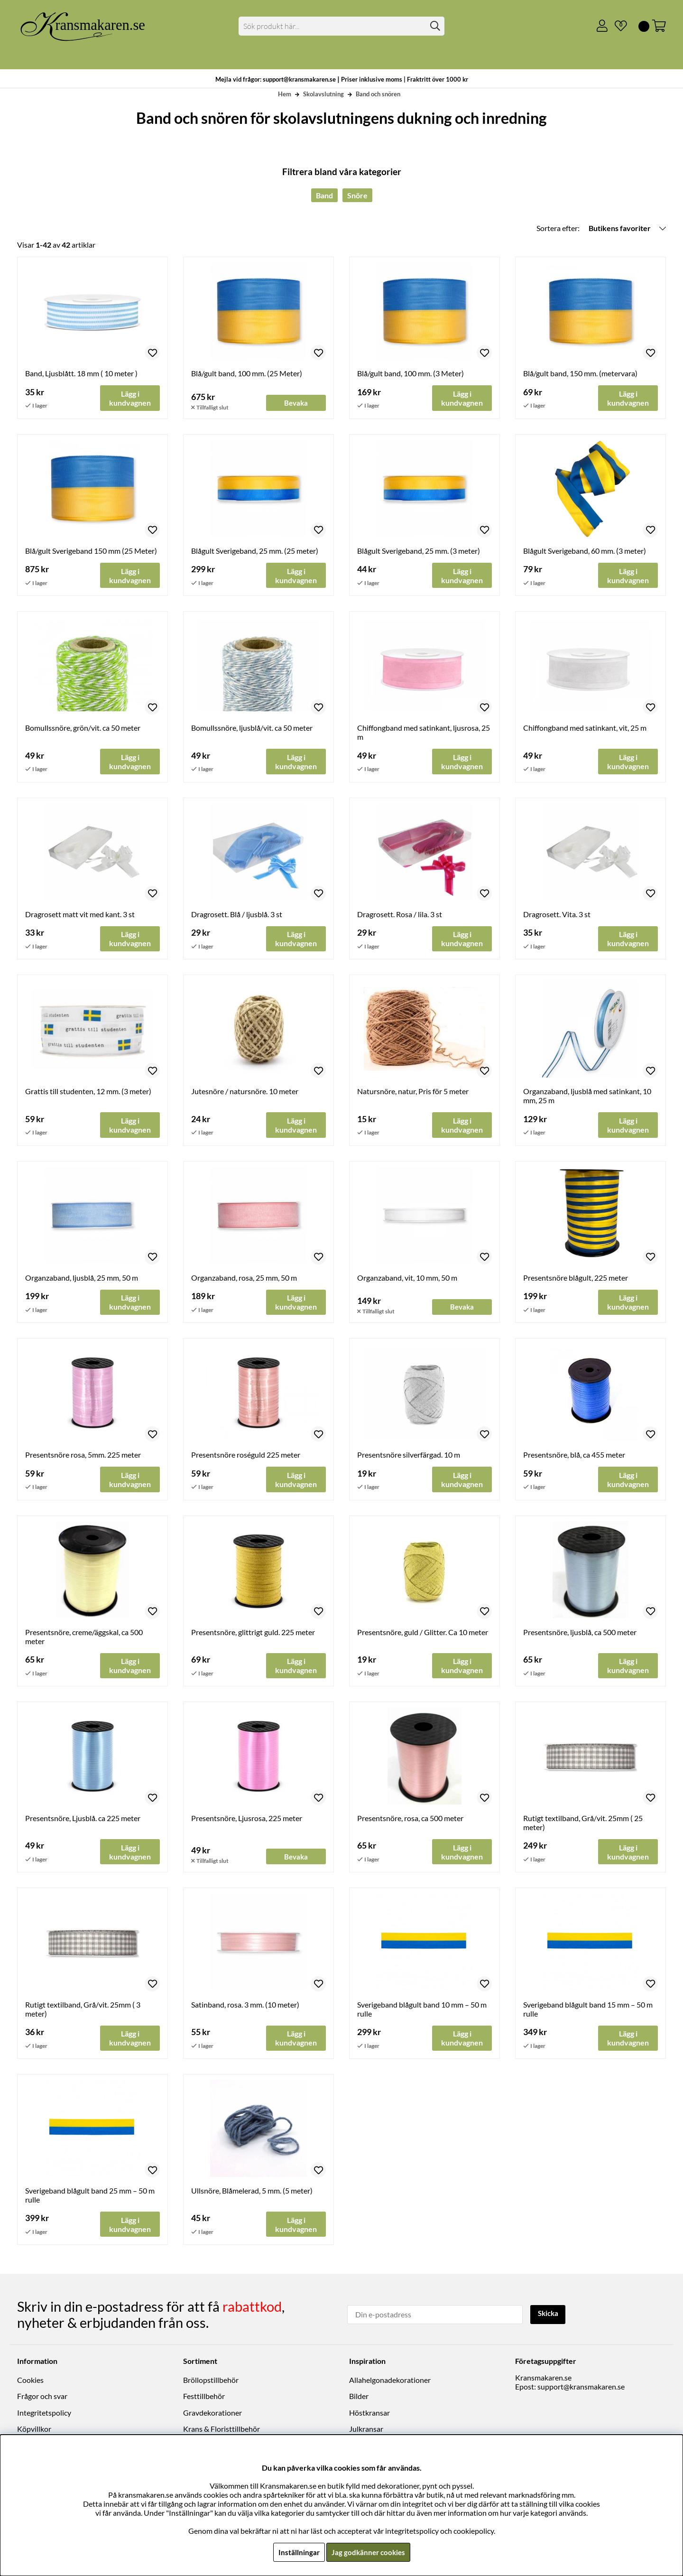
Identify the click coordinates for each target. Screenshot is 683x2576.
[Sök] (342, 26)
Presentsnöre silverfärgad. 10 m (408, 1456)
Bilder (359, 2397)
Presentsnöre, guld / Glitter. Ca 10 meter (422, 1634)
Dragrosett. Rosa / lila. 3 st (399, 915)
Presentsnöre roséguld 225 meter (245, 1456)
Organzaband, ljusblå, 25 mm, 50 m (81, 1278)
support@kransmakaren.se (581, 2388)
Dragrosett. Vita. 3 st (557, 915)
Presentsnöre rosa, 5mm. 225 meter (83, 1456)
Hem (284, 94)
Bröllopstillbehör (211, 2381)
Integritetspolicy (44, 2414)
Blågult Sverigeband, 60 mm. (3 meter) (584, 551)
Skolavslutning (323, 94)
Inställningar (297, 2552)
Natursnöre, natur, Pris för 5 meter (413, 1092)
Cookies (30, 2381)
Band (324, 195)
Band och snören (378, 94)
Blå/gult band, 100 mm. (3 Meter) (410, 373)
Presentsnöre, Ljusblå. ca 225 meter (82, 1820)
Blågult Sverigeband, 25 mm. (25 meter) (254, 551)
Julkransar (366, 2430)
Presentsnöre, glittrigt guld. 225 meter (253, 1634)
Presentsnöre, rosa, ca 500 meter (410, 1820)
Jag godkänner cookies (368, 2552)
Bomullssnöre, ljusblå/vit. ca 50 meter (252, 728)
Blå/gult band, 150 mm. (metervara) (580, 373)
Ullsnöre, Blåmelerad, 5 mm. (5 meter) (252, 2193)
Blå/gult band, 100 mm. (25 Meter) (246, 373)
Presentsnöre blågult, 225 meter (575, 1278)
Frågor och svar (42, 2397)
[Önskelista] (617, 26)
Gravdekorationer (212, 2414)
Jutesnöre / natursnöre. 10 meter (244, 1092)
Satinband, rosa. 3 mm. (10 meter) (245, 2007)
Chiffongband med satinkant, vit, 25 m (584, 728)
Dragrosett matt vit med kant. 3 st (80, 915)
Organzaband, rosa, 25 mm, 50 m (244, 1278)
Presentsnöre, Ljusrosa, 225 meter (246, 1820)
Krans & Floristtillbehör (221, 2430)
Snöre (357, 195)
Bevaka (296, 402)
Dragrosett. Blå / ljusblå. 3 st (236, 915)
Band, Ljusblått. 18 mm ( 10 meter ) (81, 373)
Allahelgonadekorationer (390, 2381)
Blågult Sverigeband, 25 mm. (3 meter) (418, 551)
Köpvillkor (34, 2430)
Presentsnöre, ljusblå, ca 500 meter (580, 1634)
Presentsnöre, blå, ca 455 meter (574, 1456)
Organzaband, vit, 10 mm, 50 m (407, 1278)
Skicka (549, 2315)
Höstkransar (369, 2414)
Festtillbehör (204, 2397)
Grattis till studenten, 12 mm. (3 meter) (88, 1092)
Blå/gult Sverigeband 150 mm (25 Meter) (91, 551)
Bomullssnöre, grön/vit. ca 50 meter (82, 728)
